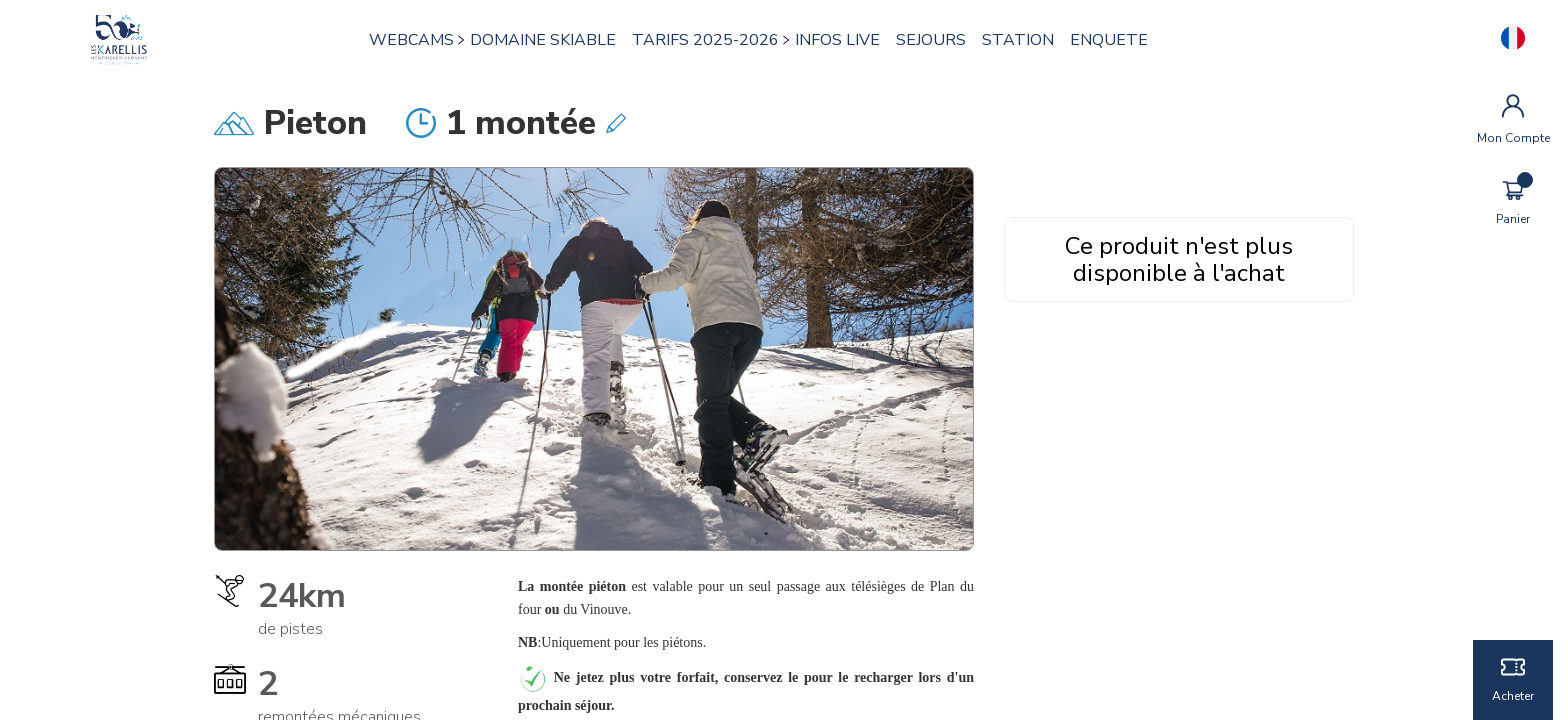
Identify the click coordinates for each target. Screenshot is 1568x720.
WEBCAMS (412, 40)
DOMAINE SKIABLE (544, 40)
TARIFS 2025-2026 (706, 40)
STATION (1019, 40)
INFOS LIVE (838, 40)
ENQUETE (1110, 40)
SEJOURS (932, 40)
